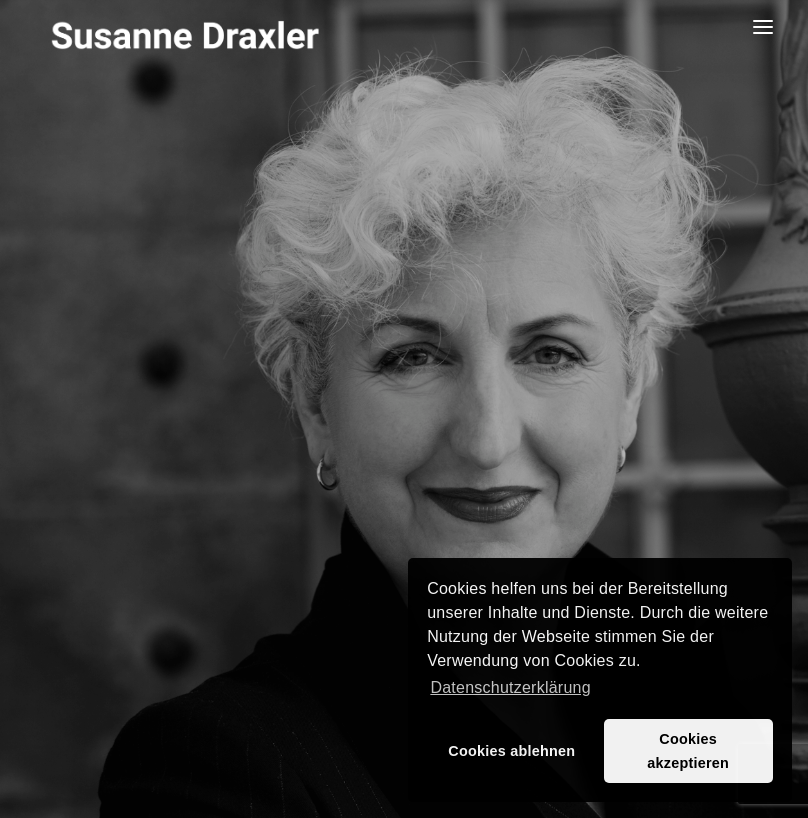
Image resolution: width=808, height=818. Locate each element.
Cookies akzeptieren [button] (688, 751)
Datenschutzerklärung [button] (510, 687)
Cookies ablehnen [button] (511, 751)
